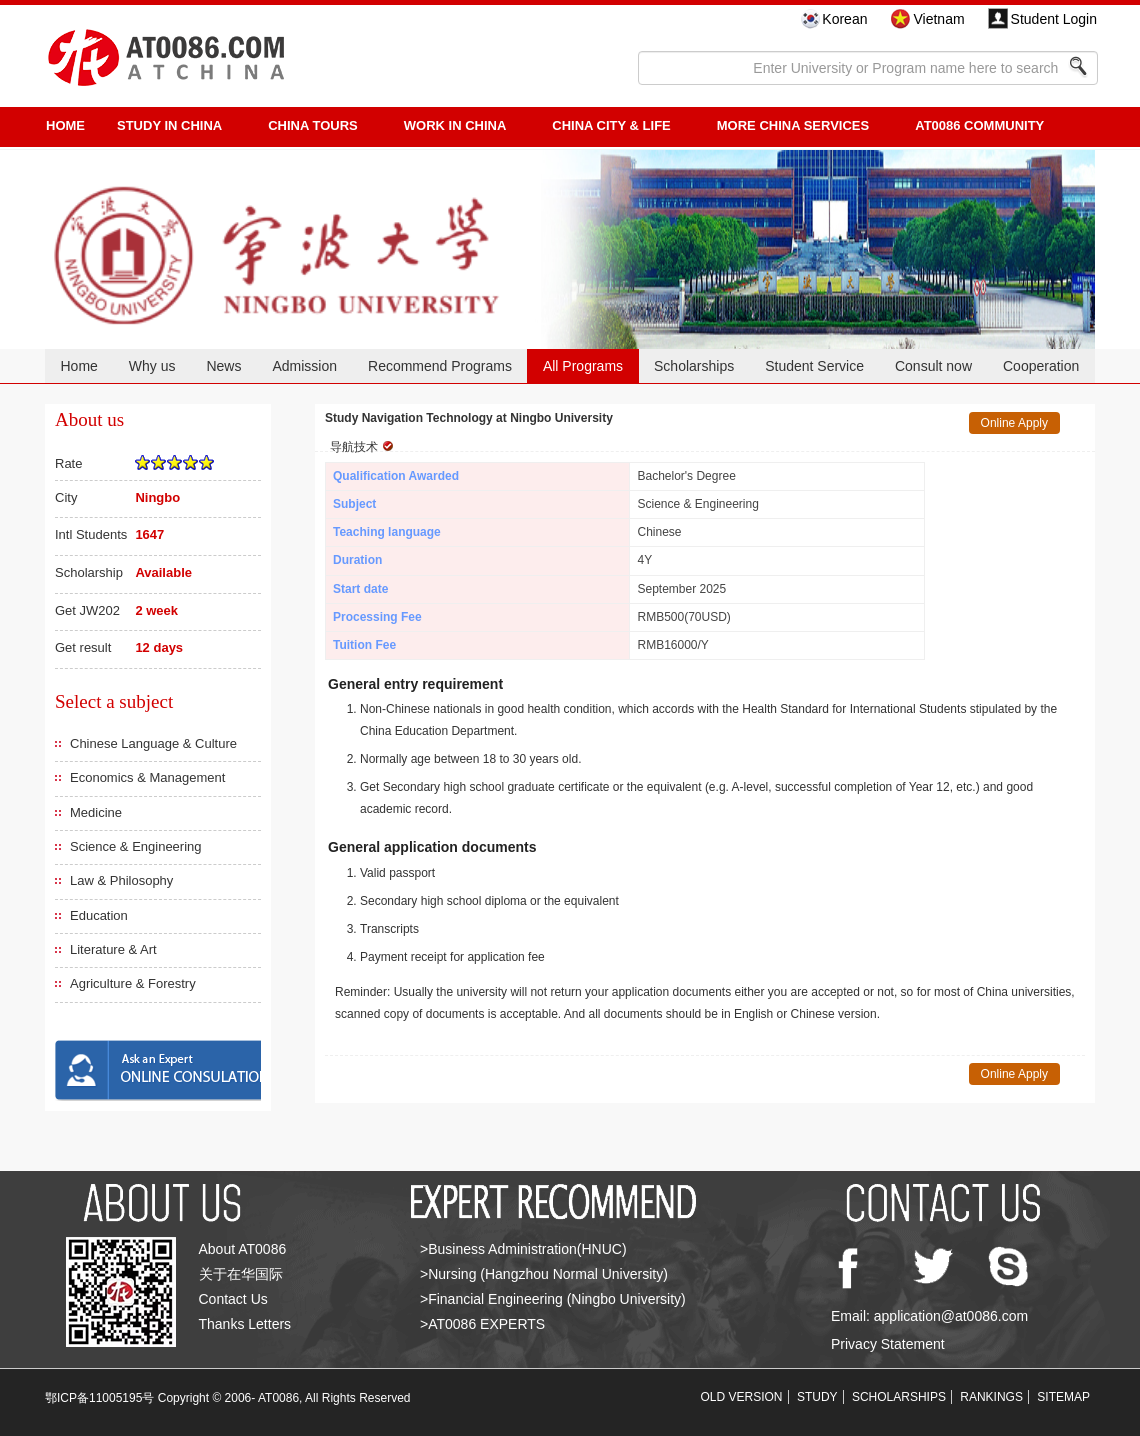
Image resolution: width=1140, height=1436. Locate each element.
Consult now (933, 366)
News (223, 366)
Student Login (1054, 19)
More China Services (793, 125)
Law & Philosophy (121, 880)
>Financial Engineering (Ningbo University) (553, 1299)
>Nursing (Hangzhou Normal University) (544, 1274)
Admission (304, 366)
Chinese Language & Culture (153, 743)
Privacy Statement (888, 1344)
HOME (65, 125)
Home (78, 366)
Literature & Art (113, 949)
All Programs (583, 366)
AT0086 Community (979, 125)
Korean (844, 19)
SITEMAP (1063, 1397)
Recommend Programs (440, 366)
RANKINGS (991, 1397)
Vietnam (938, 19)
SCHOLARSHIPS (899, 1397)
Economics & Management (147, 777)
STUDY (817, 1397)
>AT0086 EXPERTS (482, 1324)
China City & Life (611, 125)
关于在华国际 (241, 1274)
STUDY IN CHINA (169, 125)
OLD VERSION (742, 1397)
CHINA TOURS (313, 125)
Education (99, 915)
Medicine (96, 812)
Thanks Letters (245, 1324)
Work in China (455, 125)
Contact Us (233, 1299)
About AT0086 (243, 1249)
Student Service (814, 366)
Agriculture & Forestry (133, 983)
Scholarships (694, 366)
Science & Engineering (136, 846)
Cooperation (1041, 366)
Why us (152, 366)
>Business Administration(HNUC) (523, 1249)
